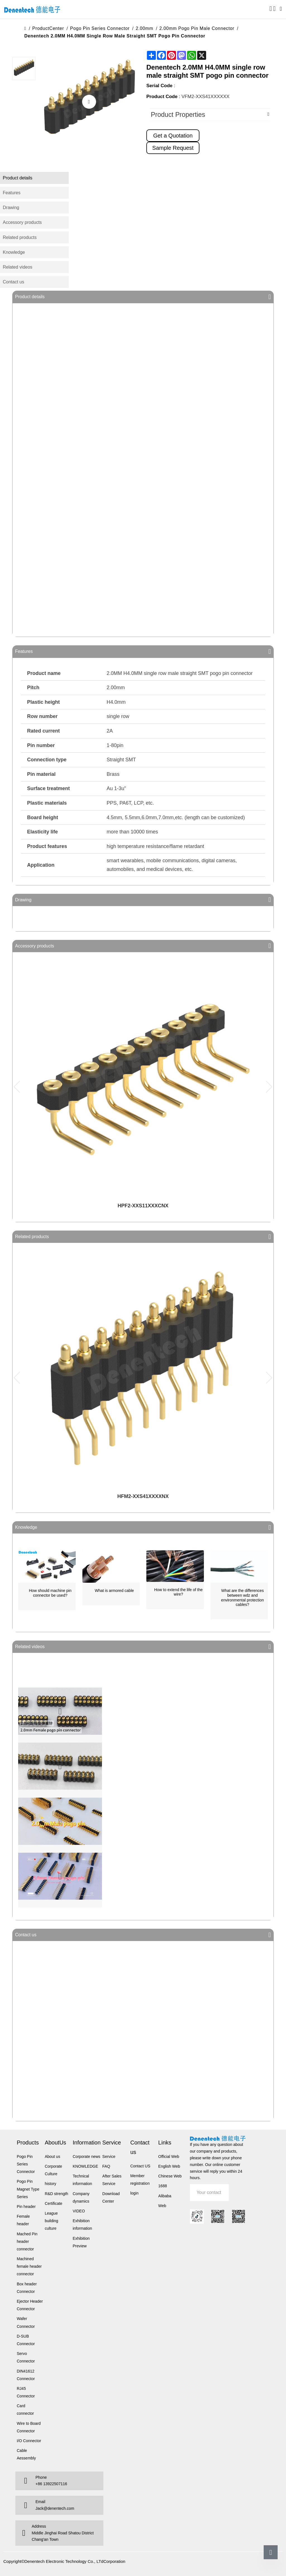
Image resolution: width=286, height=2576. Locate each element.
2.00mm (144, 28)
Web (162, 2205)
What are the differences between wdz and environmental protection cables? (242, 1597)
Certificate (53, 2203)
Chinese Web (170, 2176)
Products (28, 2142)
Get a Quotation (172, 135)
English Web (169, 2166)
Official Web (168, 2156)
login (134, 2193)
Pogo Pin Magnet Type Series (28, 2189)
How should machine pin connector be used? (50, 1593)
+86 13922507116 (51, 2484)
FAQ (106, 2166)
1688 (162, 2186)
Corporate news (86, 2156)
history (50, 2183)
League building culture (51, 2221)
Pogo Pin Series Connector (100, 28)
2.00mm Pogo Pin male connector (196, 28)
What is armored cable (114, 1590)
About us (52, 2156)
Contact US (140, 2166)
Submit (237, 2192)
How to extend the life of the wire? (178, 1592)
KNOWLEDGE (85, 2166)
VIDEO (79, 2211)
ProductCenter (48, 28)
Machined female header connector (29, 2266)
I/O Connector (29, 2440)
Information (87, 2142)
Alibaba (164, 2196)
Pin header (26, 2206)
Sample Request (173, 148)
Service (111, 2142)
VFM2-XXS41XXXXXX (206, 96)
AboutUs (55, 2142)
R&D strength (56, 2193)
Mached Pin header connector (27, 2241)
